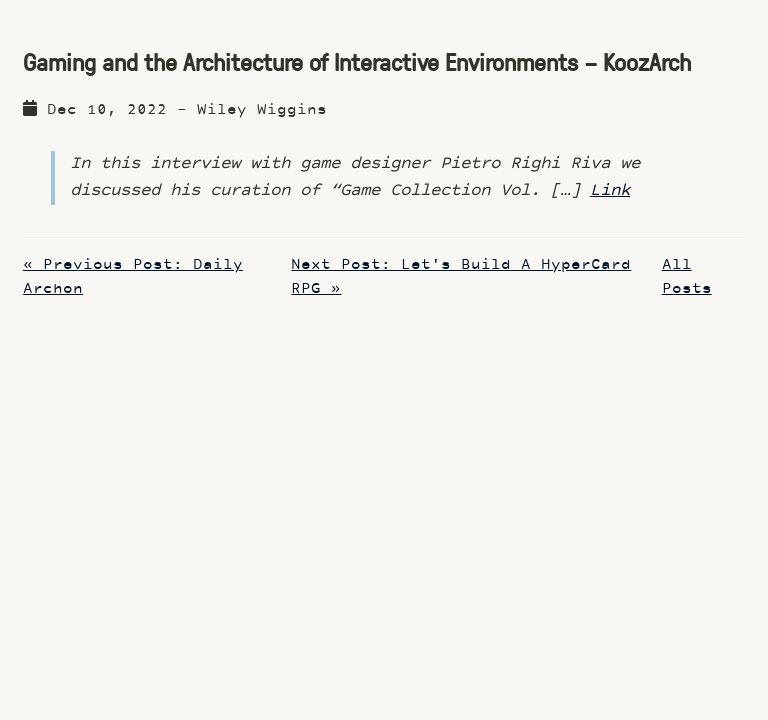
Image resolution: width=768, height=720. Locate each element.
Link (610, 191)
